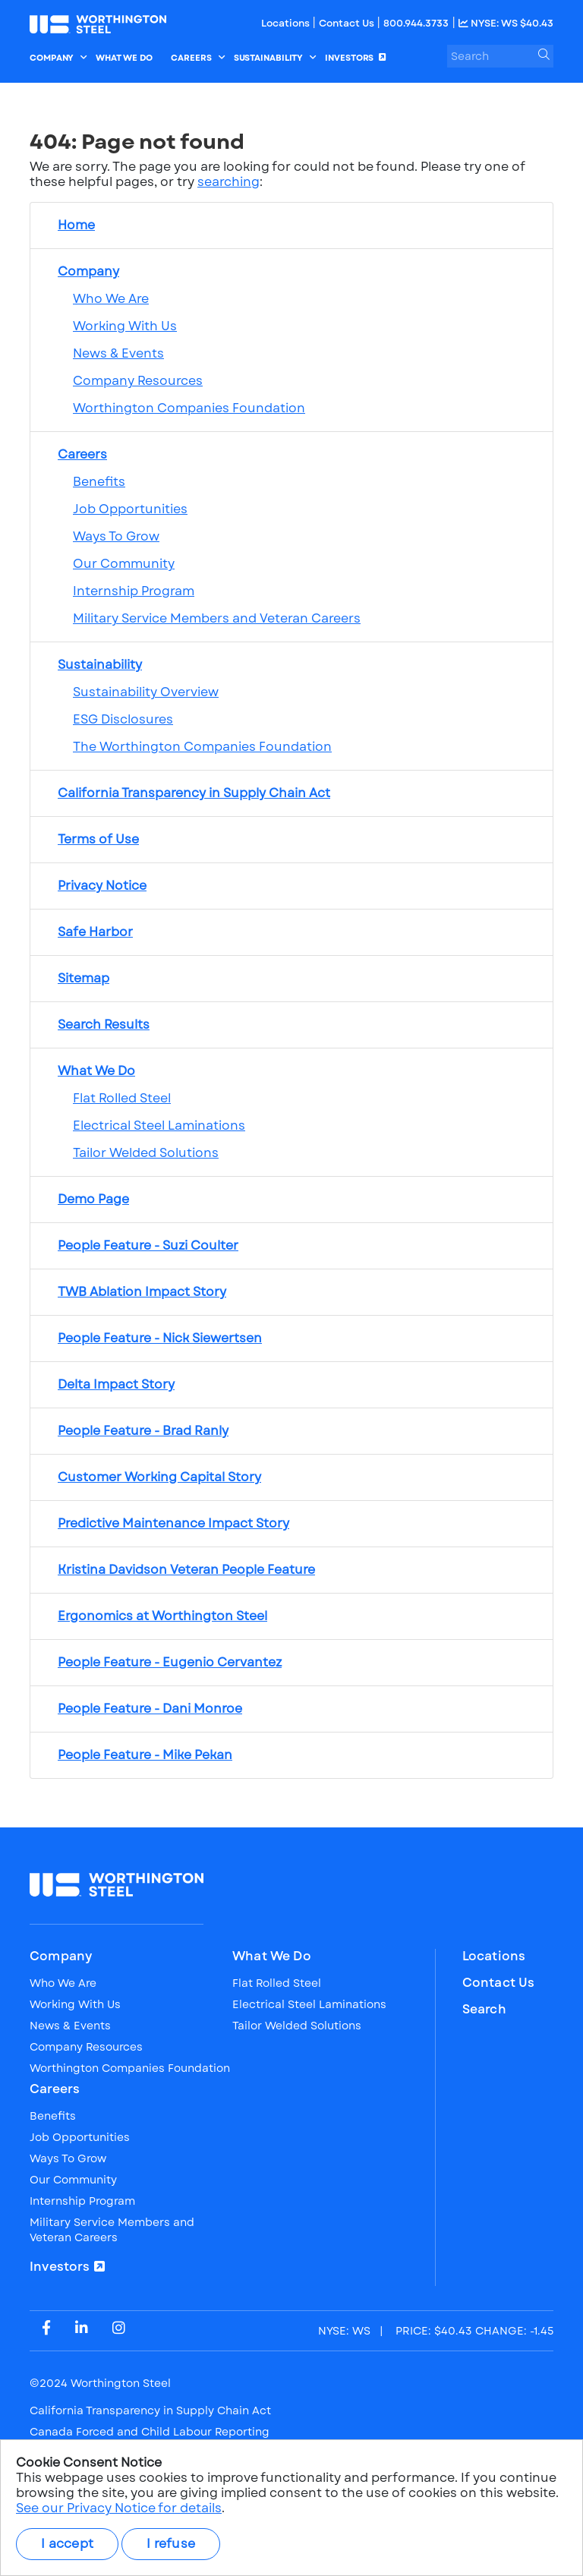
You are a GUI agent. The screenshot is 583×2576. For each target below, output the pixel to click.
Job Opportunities (130, 509)
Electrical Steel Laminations (159, 1125)
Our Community (124, 563)
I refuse (171, 2543)
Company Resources (138, 380)
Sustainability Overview (146, 692)
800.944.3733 (416, 23)
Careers (55, 2089)
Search (484, 2009)
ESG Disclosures (123, 719)
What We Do (271, 1956)
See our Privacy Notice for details (119, 2508)
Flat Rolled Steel (122, 1098)
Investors (60, 2267)
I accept (67, 2543)
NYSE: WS (506, 23)
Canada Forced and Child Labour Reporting (149, 2431)
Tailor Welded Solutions (146, 1153)
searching (228, 182)
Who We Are (111, 298)
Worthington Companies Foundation (189, 408)
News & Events (118, 353)
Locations (286, 23)
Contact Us (348, 23)
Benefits (99, 481)
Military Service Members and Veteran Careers (217, 618)
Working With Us (125, 326)
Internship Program (133, 591)
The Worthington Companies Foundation (202, 746)
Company (61, 1956)
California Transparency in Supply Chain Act (150, 2410)
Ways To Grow (116, 536)
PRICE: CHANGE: (435, 2330)
